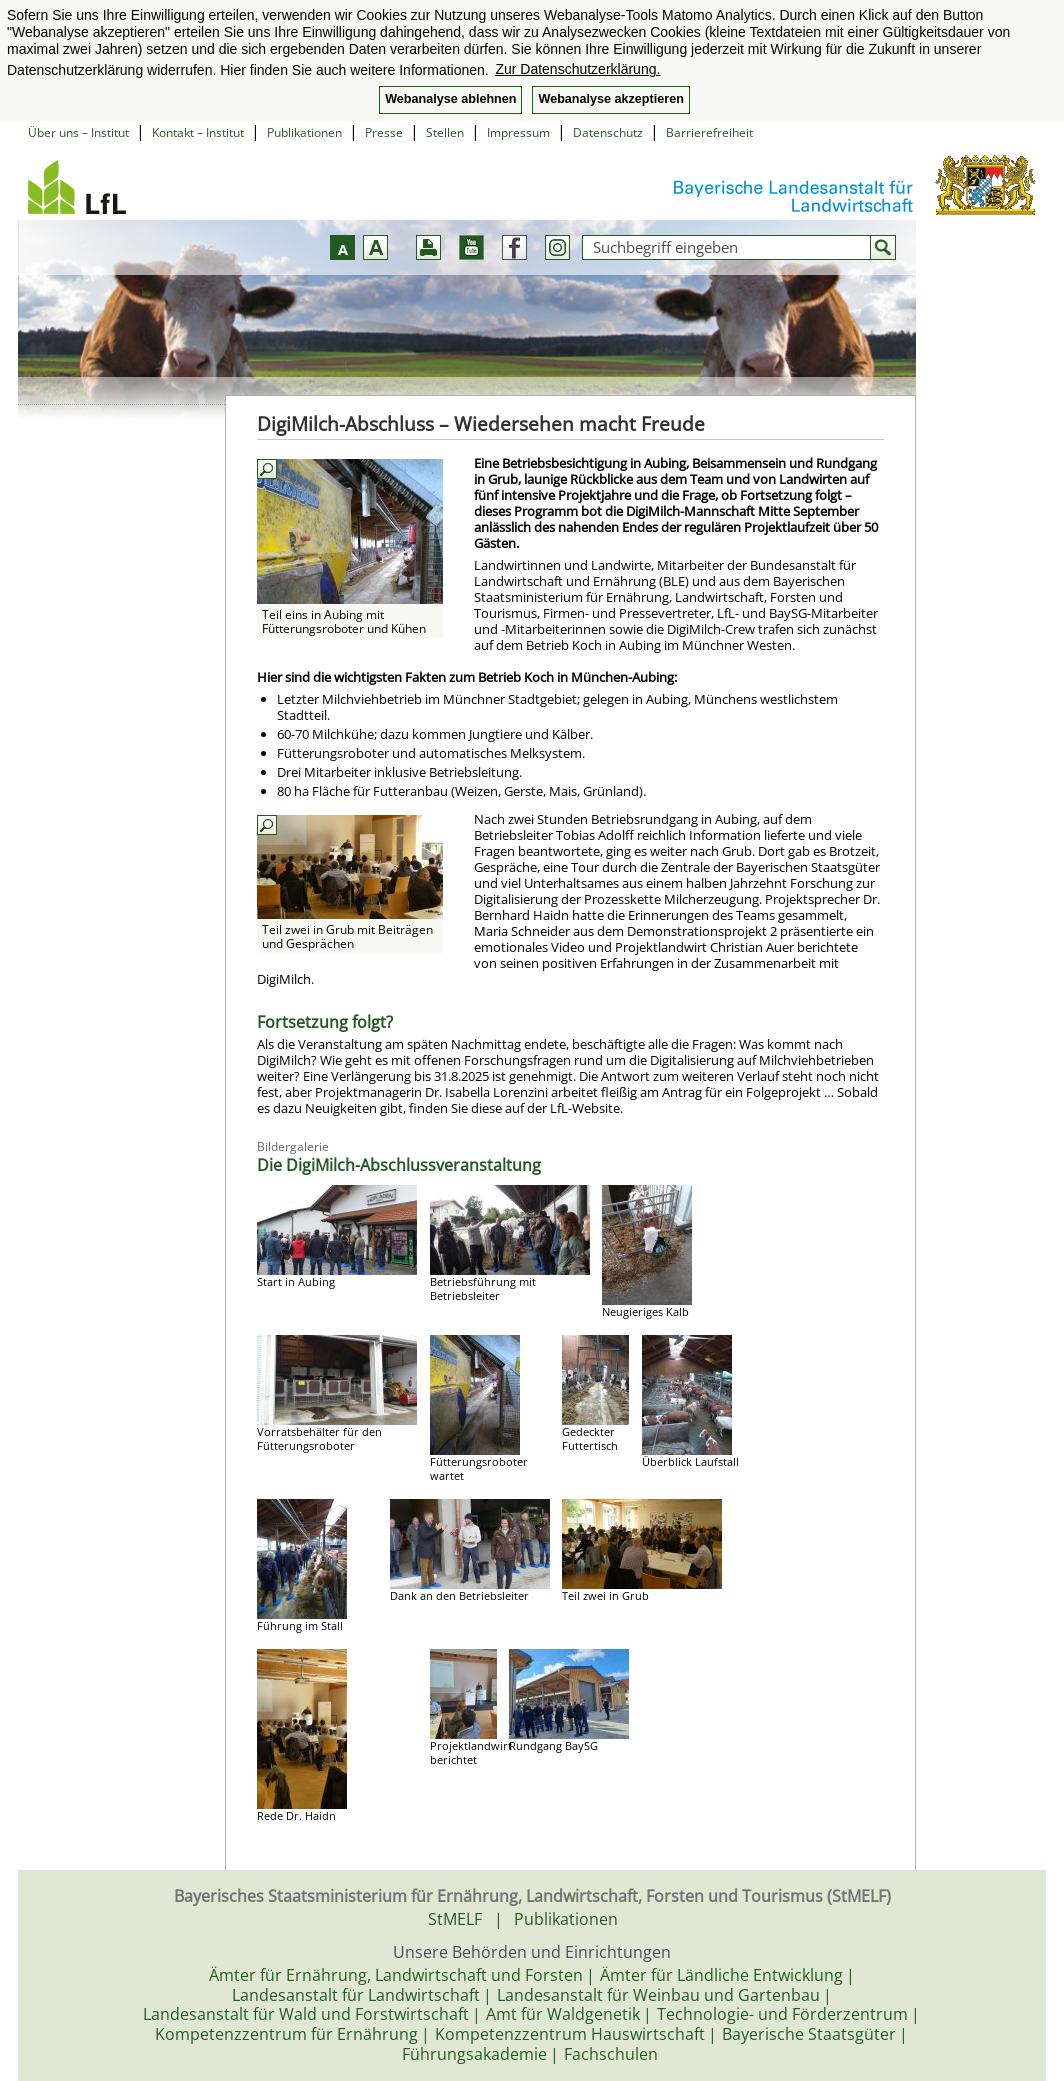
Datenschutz (608, 132)
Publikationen (304, 132)
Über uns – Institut (78, 132)
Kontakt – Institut (198, 132)
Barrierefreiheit (709, 132)
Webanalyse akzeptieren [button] (610, 99)
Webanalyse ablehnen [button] (450, 99)
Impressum (518, 132)
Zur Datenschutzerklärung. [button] (577, 69)
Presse (384, 132)
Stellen (445, 132)
